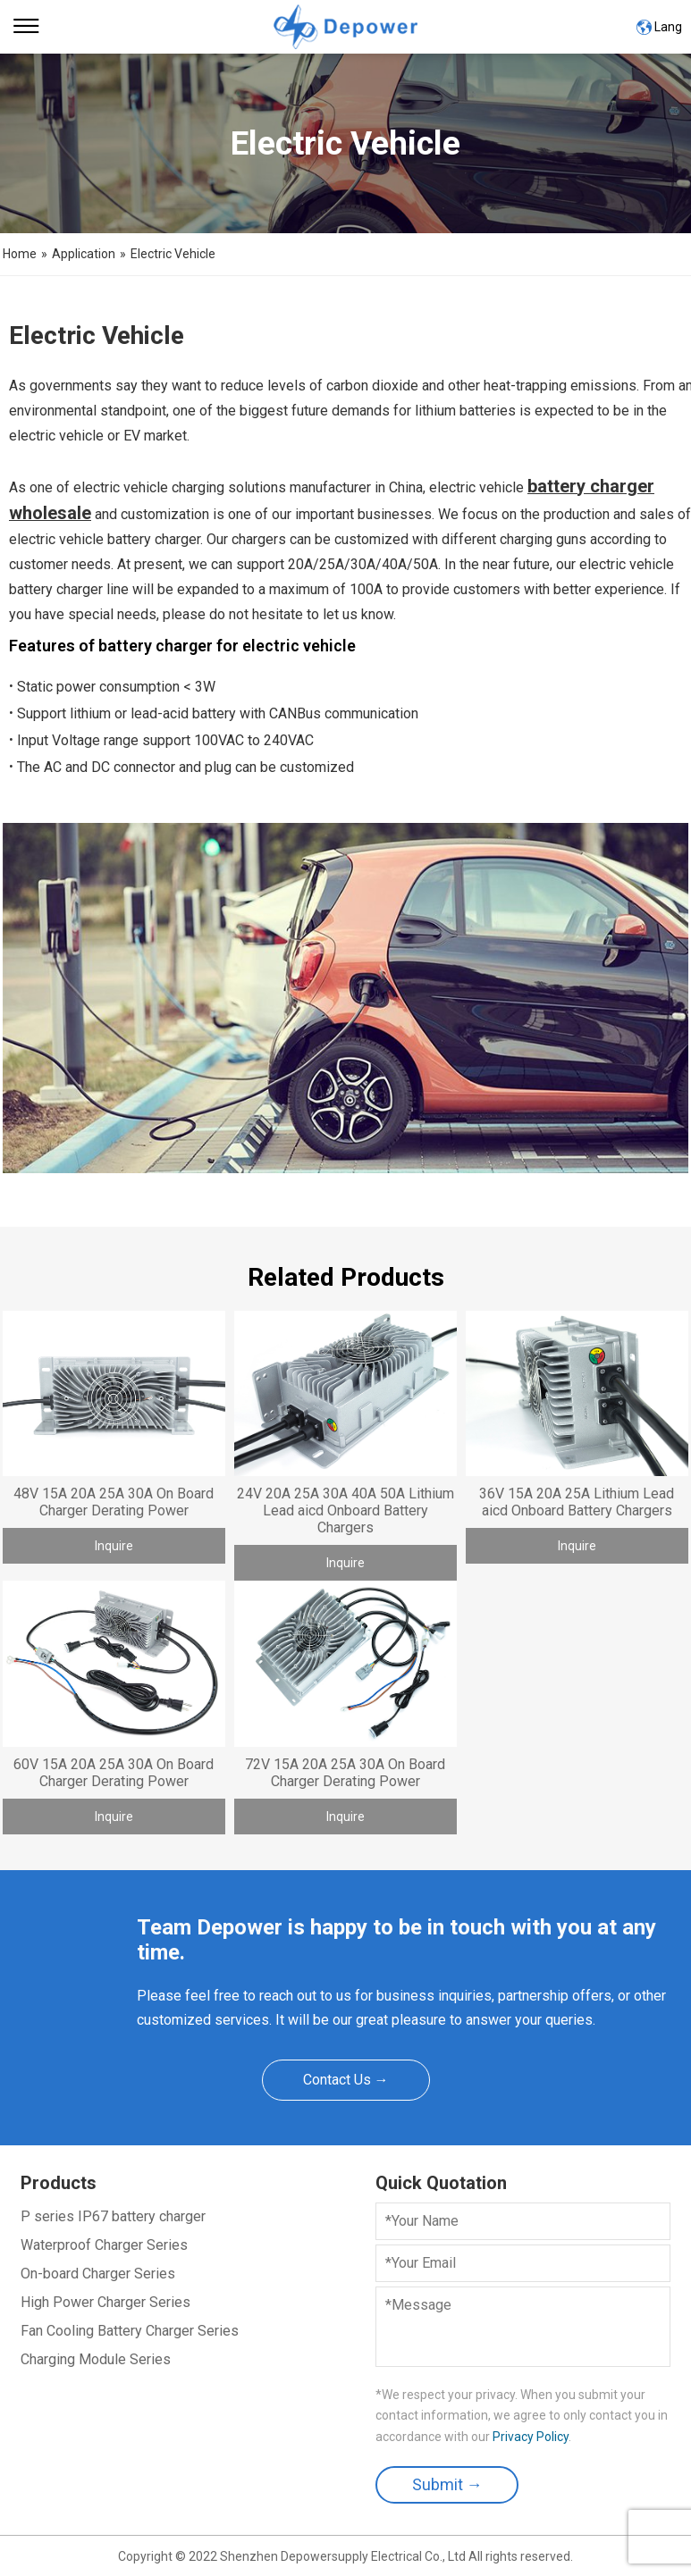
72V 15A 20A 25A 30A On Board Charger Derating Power (345, 1773)
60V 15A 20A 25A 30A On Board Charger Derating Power (113, 1773)
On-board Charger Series (98, 2273)
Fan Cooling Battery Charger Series (130, 2330)
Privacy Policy (531, 2436)
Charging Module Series (96, 2359)
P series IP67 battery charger (113, 2216)
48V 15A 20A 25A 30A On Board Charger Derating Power (113, 1502)
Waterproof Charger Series (104, 2244)
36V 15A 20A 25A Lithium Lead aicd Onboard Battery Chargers (576, 1502)
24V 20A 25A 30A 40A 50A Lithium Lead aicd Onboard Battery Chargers (345, 1510)
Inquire (114, 1546)
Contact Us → (346, 2079)
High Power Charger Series (105, 2302)
